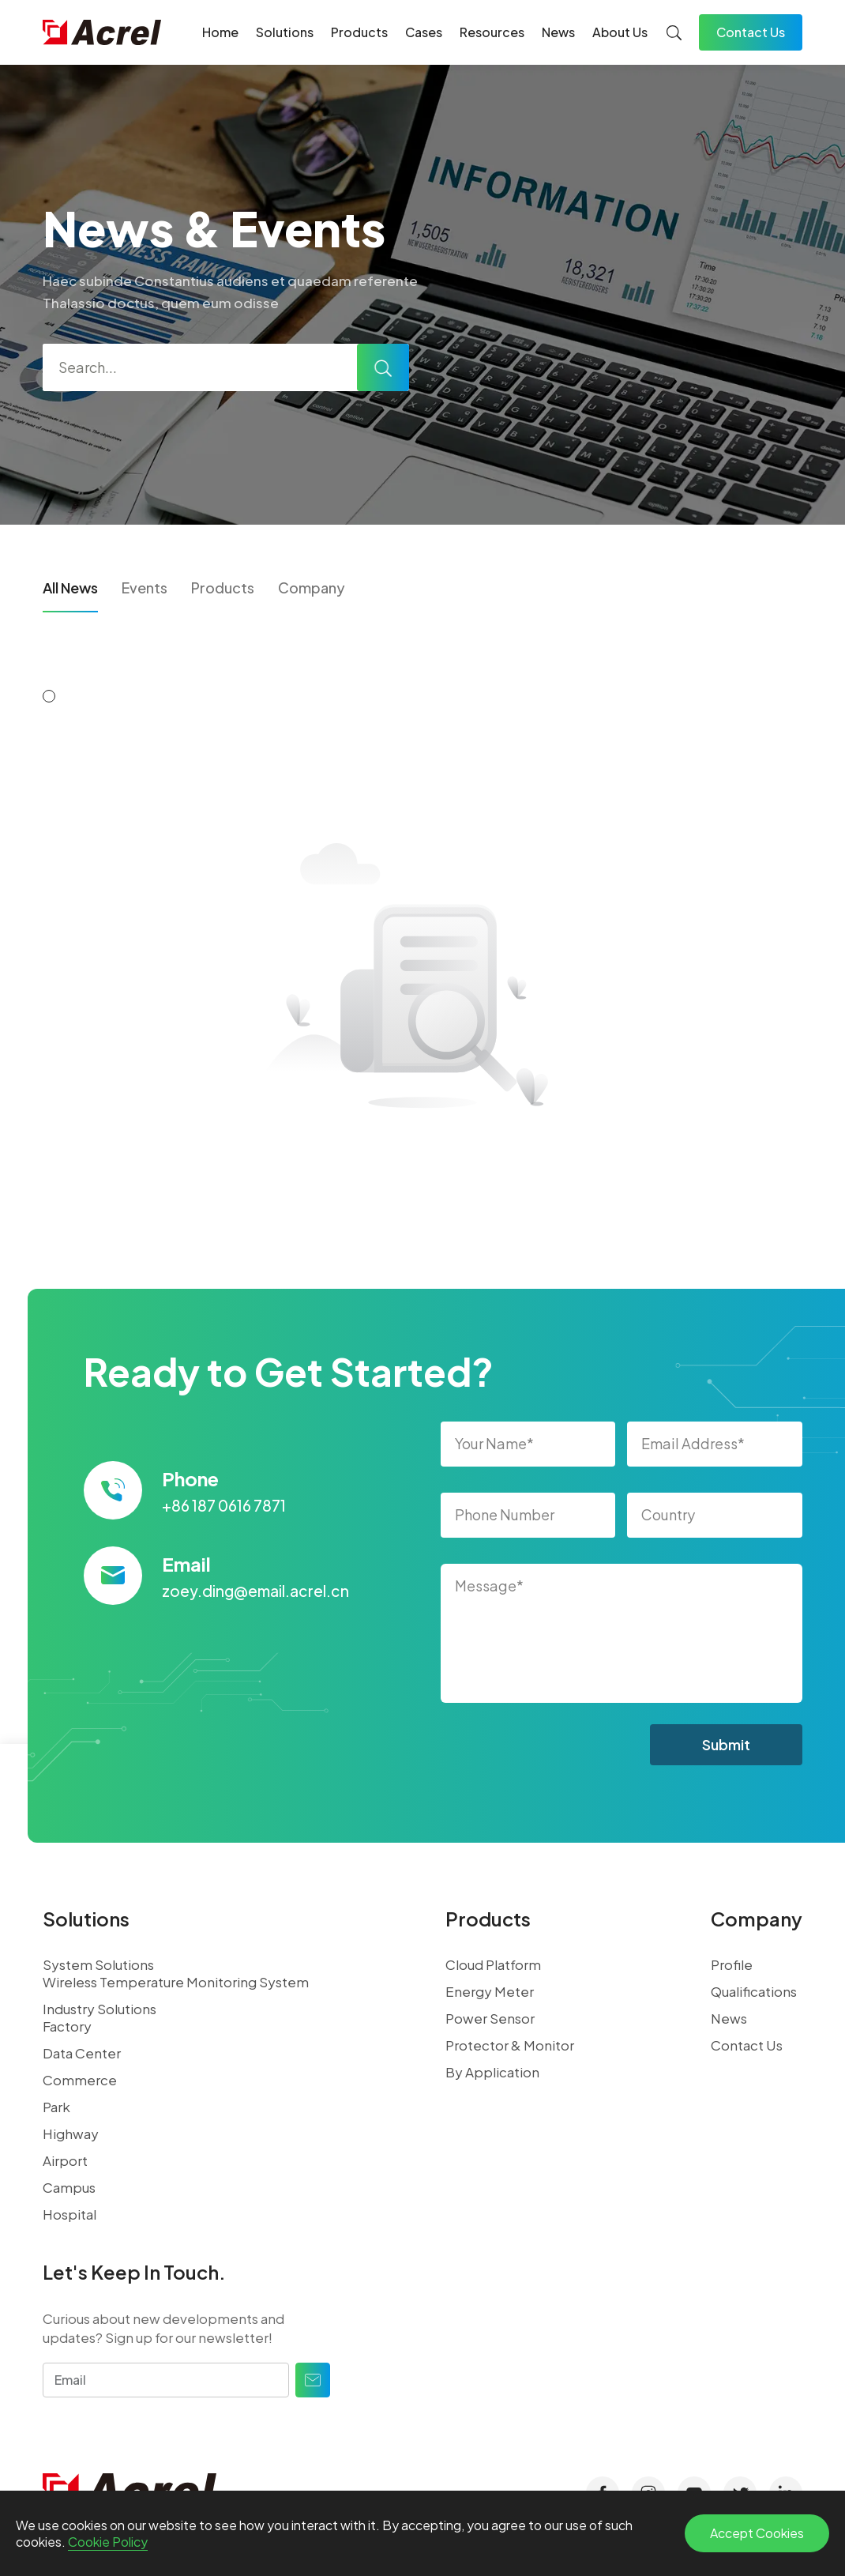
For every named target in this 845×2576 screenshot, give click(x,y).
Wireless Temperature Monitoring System (176, 1981)
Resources (492, 32)
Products (359, 32)
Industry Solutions (99, 2008)
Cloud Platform (493, 1964)
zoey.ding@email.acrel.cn (255, 1590)
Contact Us (750, 32)
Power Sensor (490, 2018)
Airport (65, 2160)
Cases (423, 32)
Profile (732, 1964)
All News (70, 587)
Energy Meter (489, 1991)
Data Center (82, 2053)
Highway (71, 2133)
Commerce (80, 2079)
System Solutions (98, 1964)
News (558, 32)
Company (311, 587)
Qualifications (754, 1991)
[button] (49, 696)
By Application (492, 2072)
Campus (69, 2187)
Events (144, 587)
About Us (620, 32)
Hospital (69, 2214)
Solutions (285, 32)
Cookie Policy (108, 2541)
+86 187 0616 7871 (224, 1505)
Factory (67, 2026)
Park (56, 2106)
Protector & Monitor (509, 2045)
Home (220, 32)
